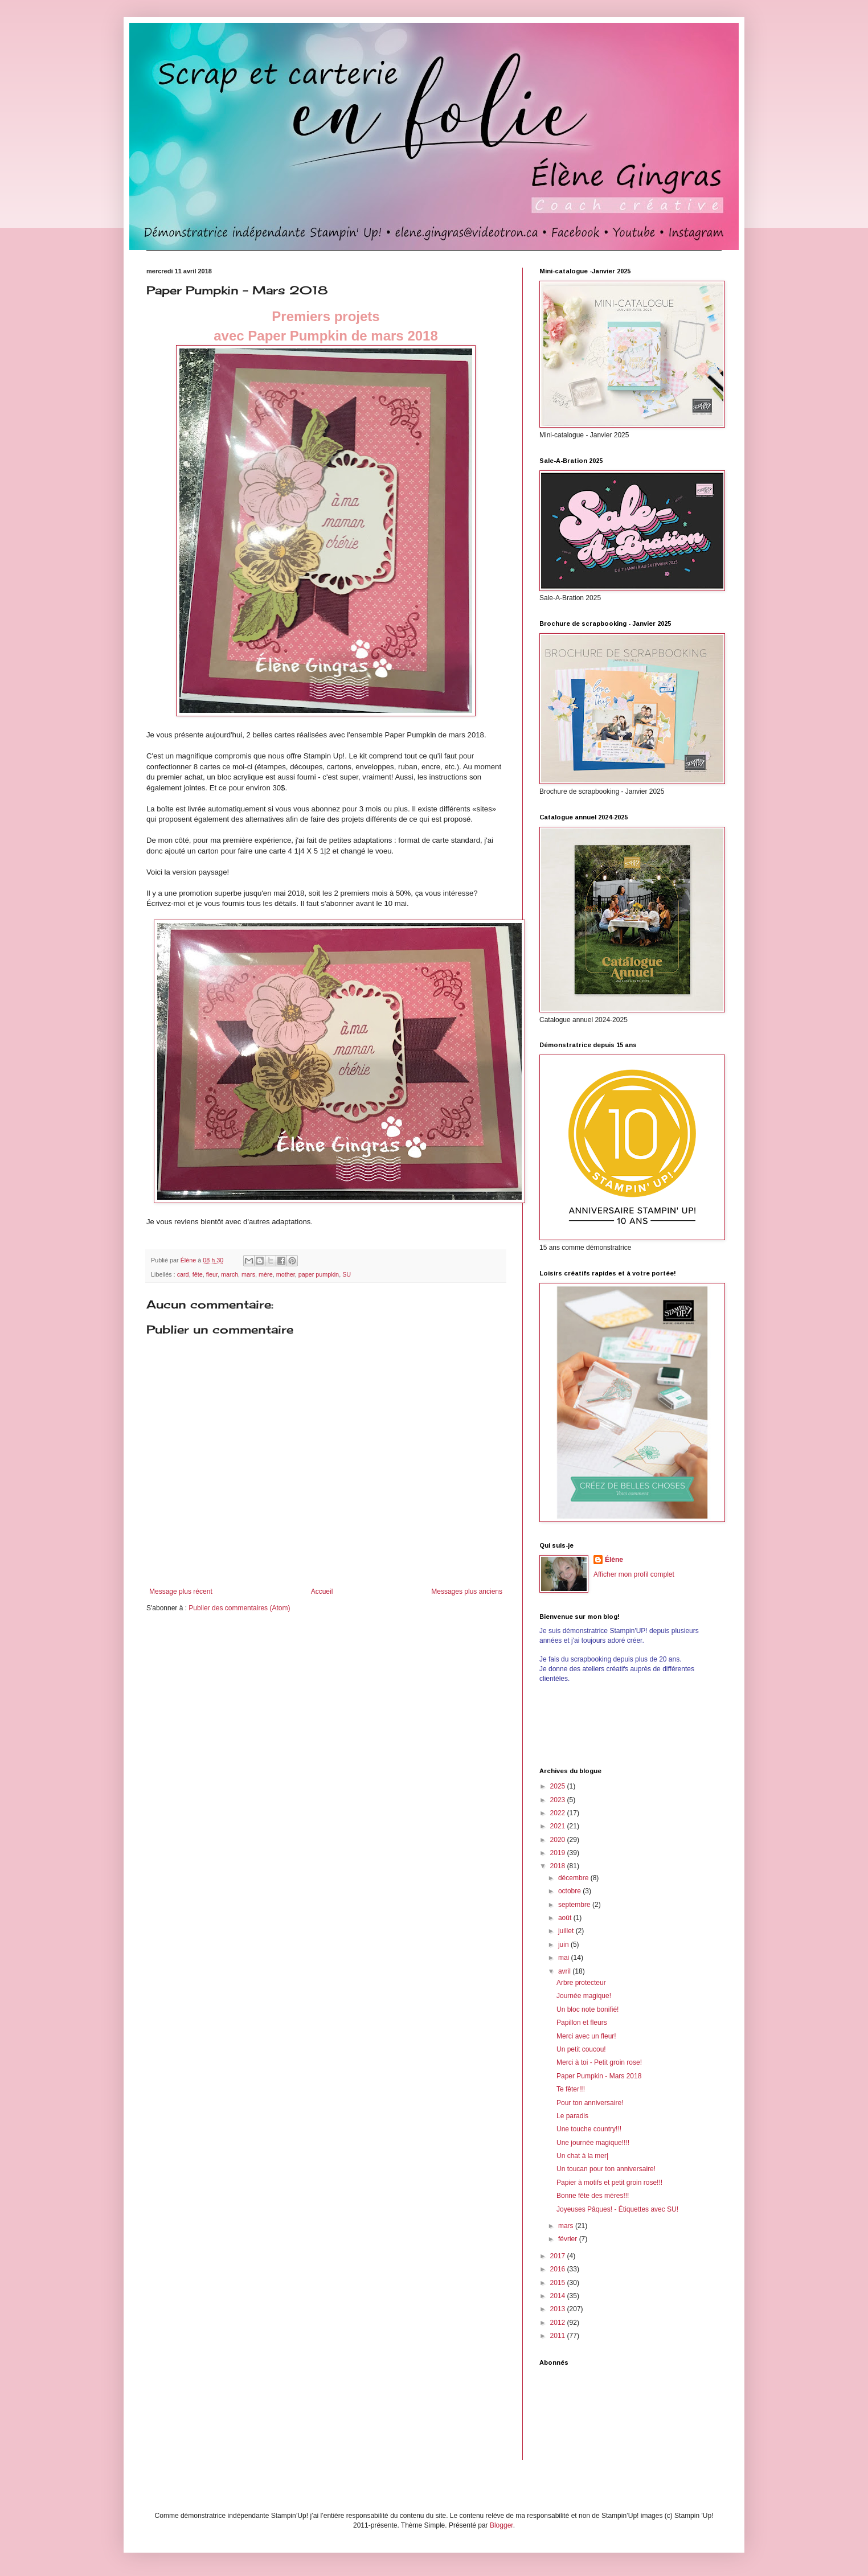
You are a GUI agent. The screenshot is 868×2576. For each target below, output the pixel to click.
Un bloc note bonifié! (587, 2009)
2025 (558, 1786)
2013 (558, 2309)
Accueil (322, 1591)
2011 (558, 2336)
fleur (212, 1274)
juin (564, 1945)
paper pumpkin (318, 1274)
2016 (558, 2269)
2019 (558, 1853)
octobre (570, 1891)
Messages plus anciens (466, 1591)
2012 (558, 2323)
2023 (558, 1800)
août (566, 1918)
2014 (558, 2296)
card (183, 1274)
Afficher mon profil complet (633, 1574)
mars (248, 1274)
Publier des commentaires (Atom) (239, 1608)
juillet (567, 1931)
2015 (558, 2283)
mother (285, 1274)
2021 (558, 1826)
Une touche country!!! (588, 2129)
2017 (558, 2256)
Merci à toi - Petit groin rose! (599, 2062)
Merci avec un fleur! (586, 2036)
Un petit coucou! (581, 2049)
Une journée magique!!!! (592, 2143)
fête (198, 1274)
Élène (614, 1560)
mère (266, 1274)
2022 (558, 1813)
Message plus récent (180, 1591)
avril (565, 1971)
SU (346, 1274)
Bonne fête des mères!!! (592, 2196)
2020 (558, 1840)
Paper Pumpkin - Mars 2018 (598, 2076)
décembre (574, 1878)
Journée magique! (583, 1996)
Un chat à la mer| (582, 2156)
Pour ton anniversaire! (589, 2103)
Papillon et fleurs (581, 2023)
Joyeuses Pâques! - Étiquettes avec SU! (617, 2209)
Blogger (501, 2525)
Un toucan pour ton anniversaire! (606, 2169)
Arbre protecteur (581, 1983)
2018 (558, 1866)
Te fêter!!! (570, 2089)
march (229, 1274)
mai (564, 1958)
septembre (575, 1905)
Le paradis (572, 2116)
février (568, 2239)
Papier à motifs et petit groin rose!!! (609, 2183)
